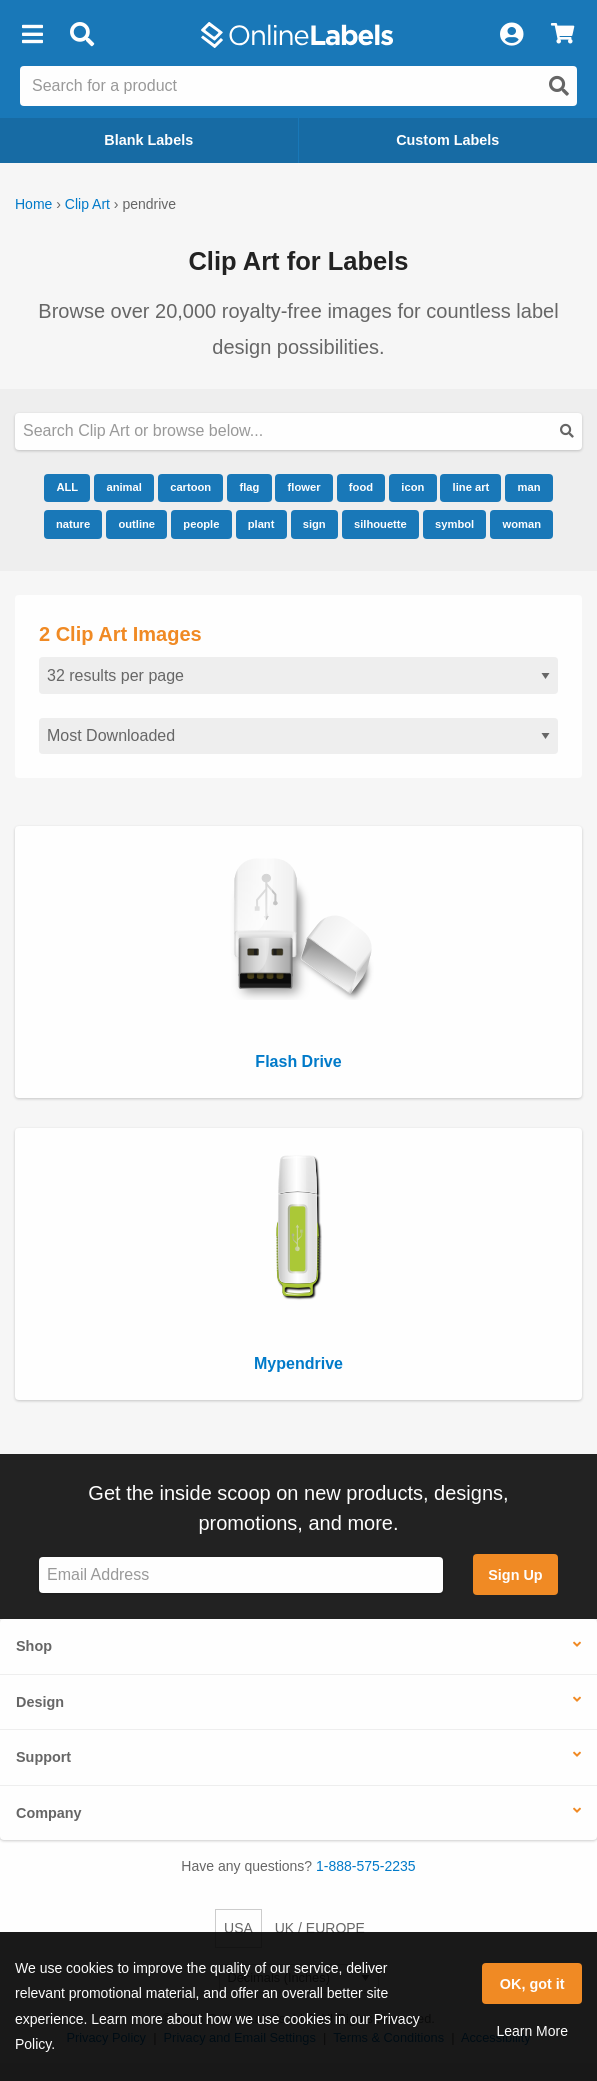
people (201, 524)
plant (261, 524)
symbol (454, 524)
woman (522, 524)
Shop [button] (34, 1646)
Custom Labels (447, 140)
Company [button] (49, 1813)
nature (73, 524)
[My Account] (511, 35)
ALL (67, 487)
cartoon (190, 487)
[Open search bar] (81, 35)
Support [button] (43, 1757)
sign (314, 524)
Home (33, 204)
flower (304, 487)
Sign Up (515, 1575)
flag (249, 487)
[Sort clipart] (298, 736)
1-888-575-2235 (366, 1866)
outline (136, 524)
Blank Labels (148, 140)
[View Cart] (562, 35)
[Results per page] (298, 675)
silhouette (380, 524)
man (529, 487)
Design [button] (40, 1702)
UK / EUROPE (320, 1928)
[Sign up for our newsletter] (241, 1575)
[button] (32, 35)
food (361, 487)
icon (412, 487)
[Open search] (559, 86)
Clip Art (87, 204)
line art (471, 487)
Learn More (532, 2031)
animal (123, 487)
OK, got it (532, 1984)
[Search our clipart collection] (298, 431)
